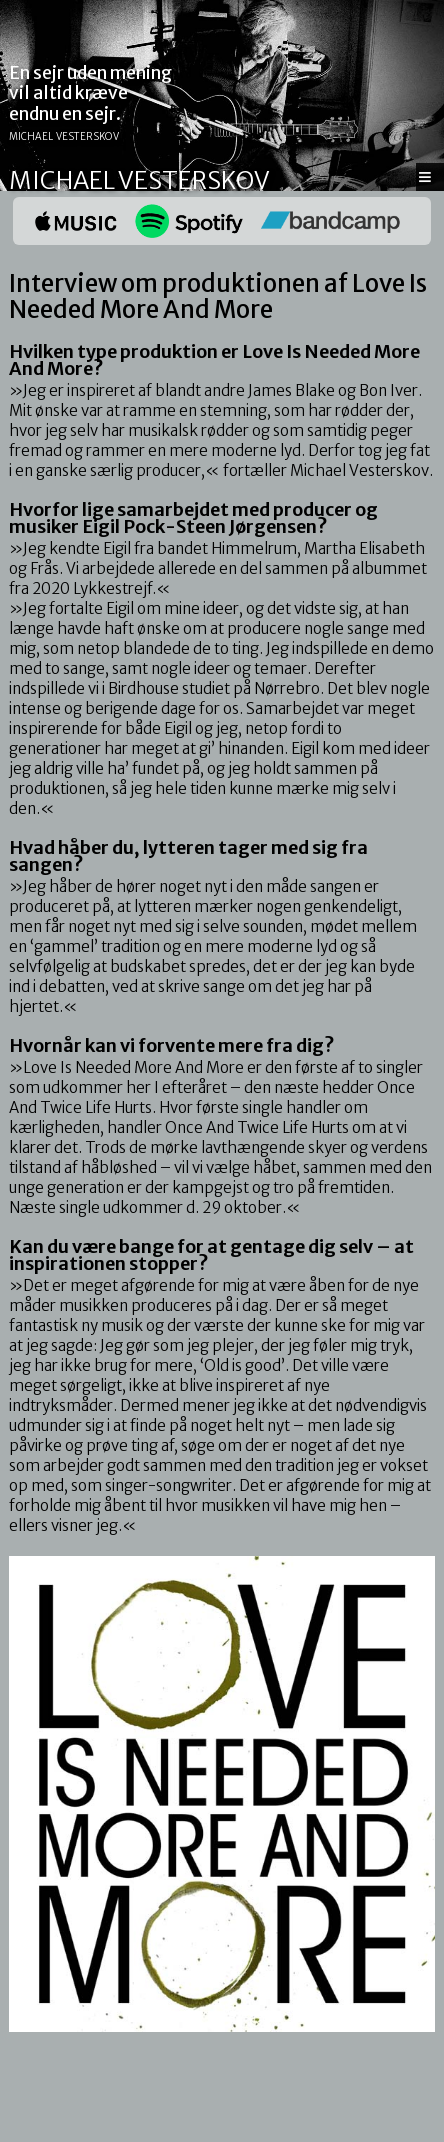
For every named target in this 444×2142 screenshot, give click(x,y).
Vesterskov (194, 180)
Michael (62, 180)
